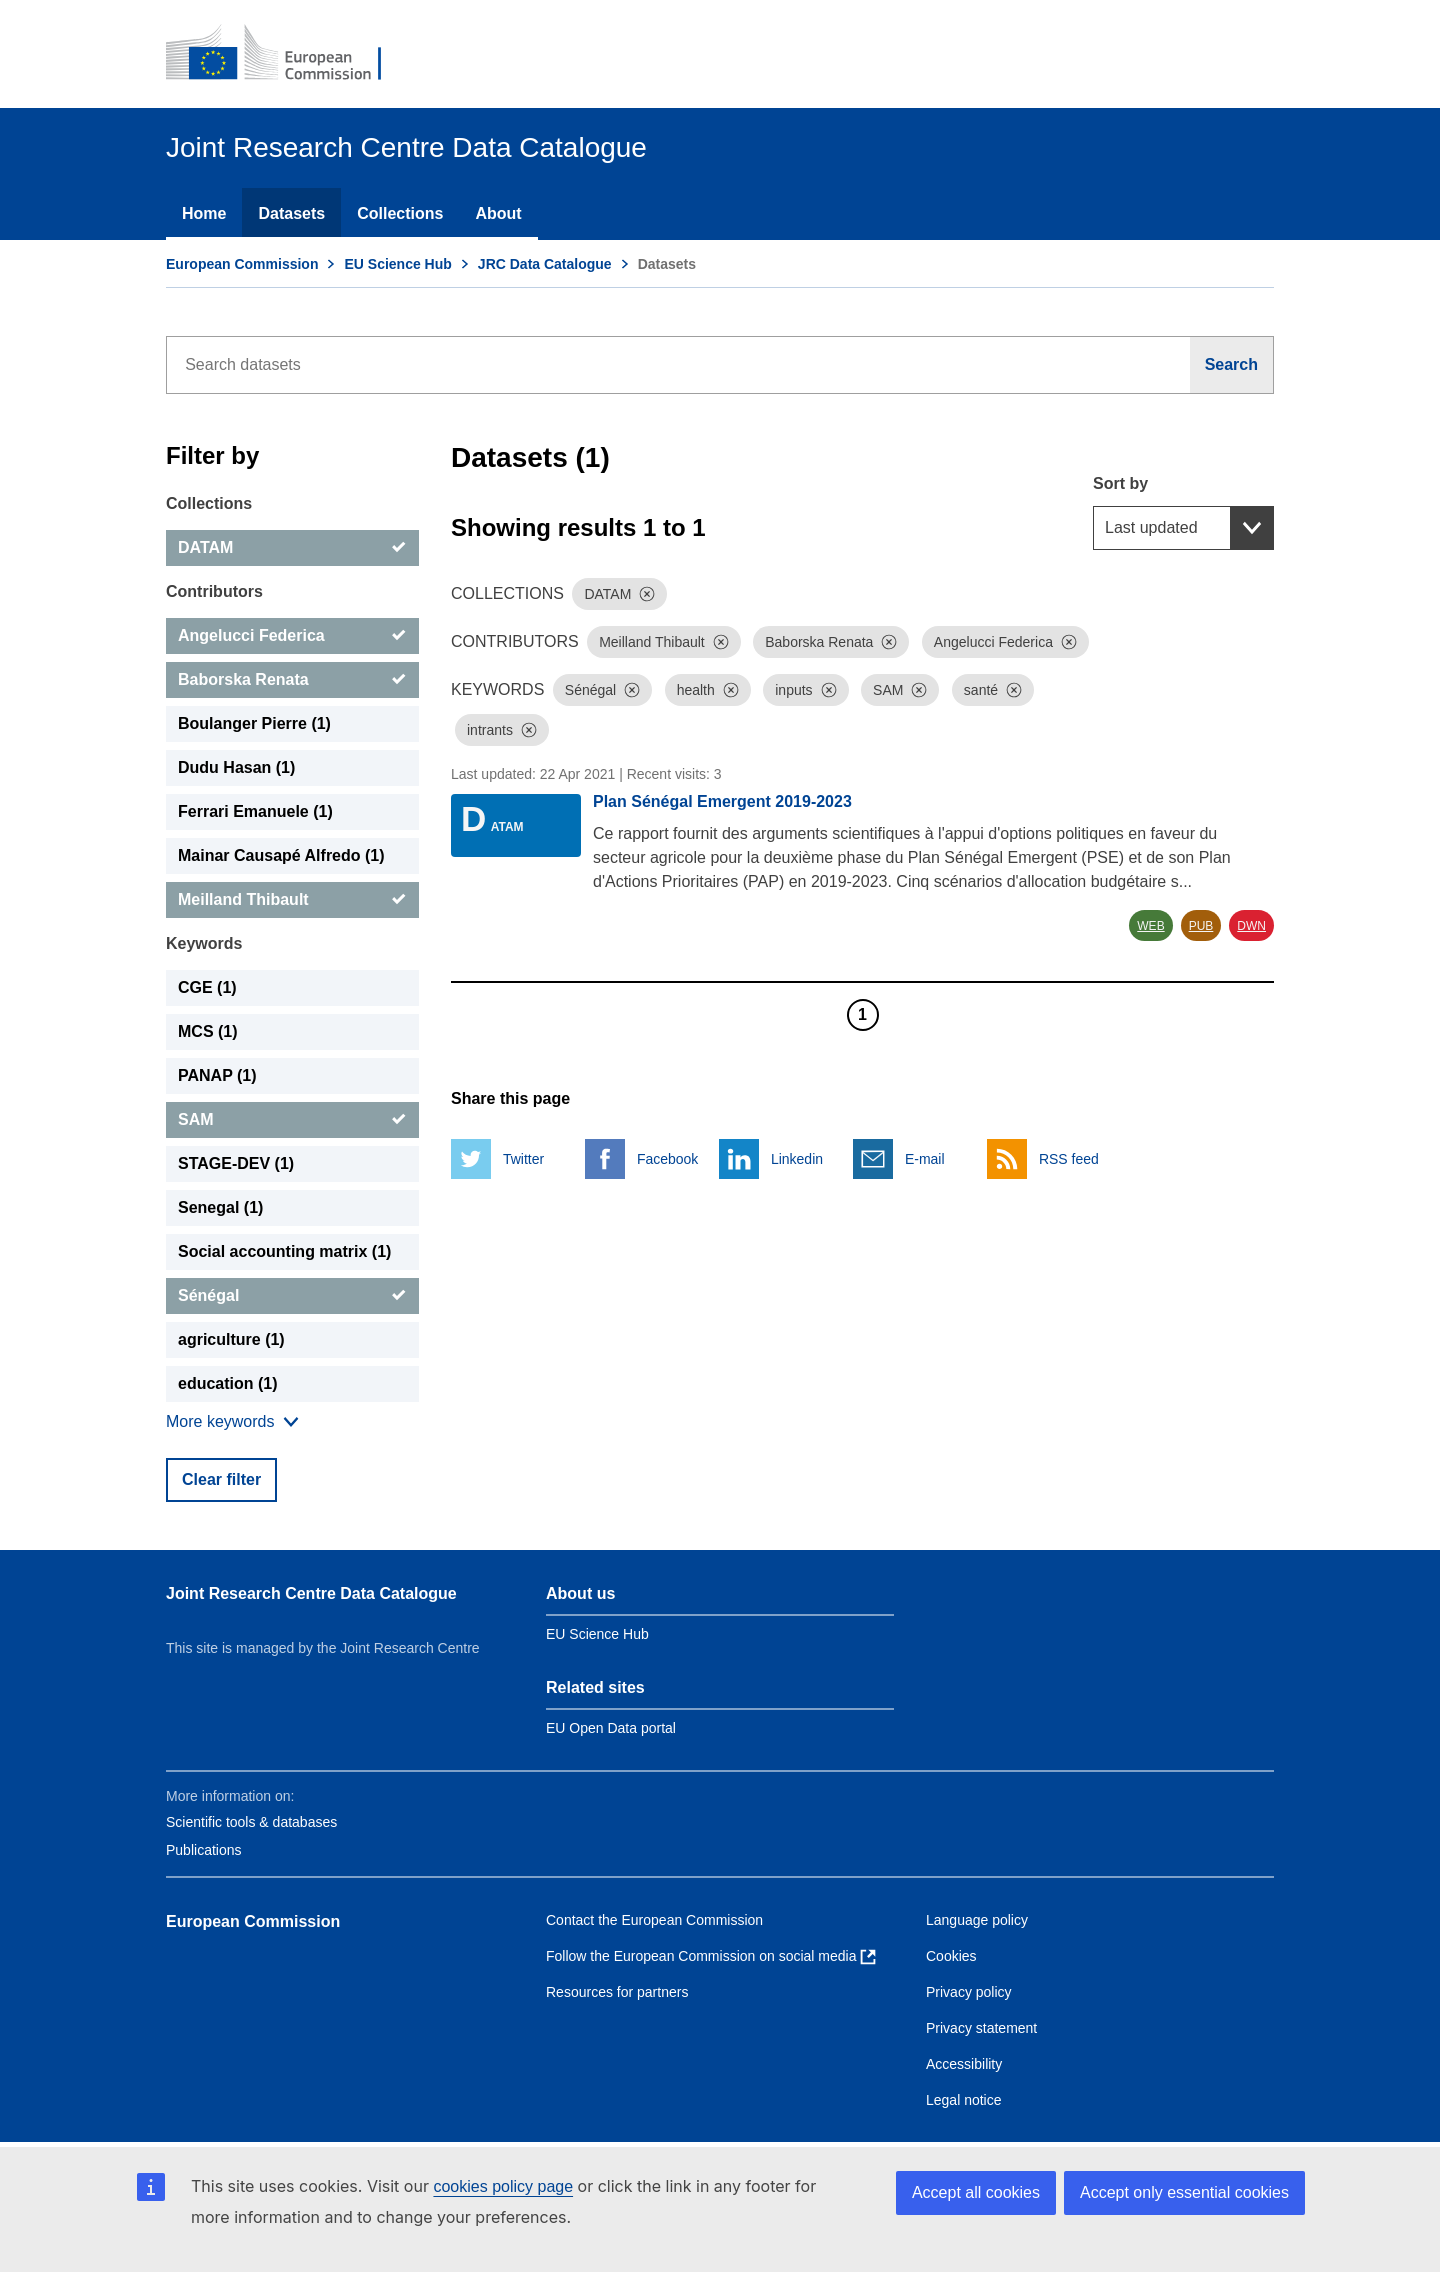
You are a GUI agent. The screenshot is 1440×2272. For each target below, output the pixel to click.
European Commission (242, 264)
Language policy (977, 1920)
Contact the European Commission (654, 1920)
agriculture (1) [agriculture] (231, 1339)
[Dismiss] (647, 594)
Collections (400, 213)
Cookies (951, 1956)
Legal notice (964, 2100)
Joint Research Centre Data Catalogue (311, 1593)
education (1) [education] (228, 1383)
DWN (1251, 926)
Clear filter (221, 1479)
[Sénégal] (292, 1296)
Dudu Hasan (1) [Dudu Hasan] (236, 767)
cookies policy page (503, 2186)
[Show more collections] (232, 1422)
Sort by (1120, 483)
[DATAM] (292, 548)
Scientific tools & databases (251, 1822)
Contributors (214, 591)
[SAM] (292, 1120)
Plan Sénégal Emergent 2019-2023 (722, 801)
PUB (1201, 926)
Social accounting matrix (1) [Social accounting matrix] (284, 1251)
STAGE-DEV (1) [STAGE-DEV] (236, 1163)
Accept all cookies (976, 2192)
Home (204, 213)
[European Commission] (287, 54)
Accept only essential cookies (1184, 2192)
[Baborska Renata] (292, 680)
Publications (204, 1850)
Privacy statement (981, 2028)
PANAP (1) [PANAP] (217, 1075)
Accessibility (964, 2064)
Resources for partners (617, 1992)
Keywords (204, 943)
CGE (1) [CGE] (207, 987)
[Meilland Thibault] (292, 900)
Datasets (291, 213)
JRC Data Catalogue (545, 264)
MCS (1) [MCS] (208, 1031)
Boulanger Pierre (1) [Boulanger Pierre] (254, 723)
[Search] (1232, 365)
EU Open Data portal (611, 1728)
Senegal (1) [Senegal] (220, 1207)
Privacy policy (969, 1992)
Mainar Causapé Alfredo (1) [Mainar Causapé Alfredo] (281, 855)
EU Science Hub (397, 264)
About (498, 213)
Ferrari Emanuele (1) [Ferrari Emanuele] (255, 811)
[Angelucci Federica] (292, 636)
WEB (1150, 926)
